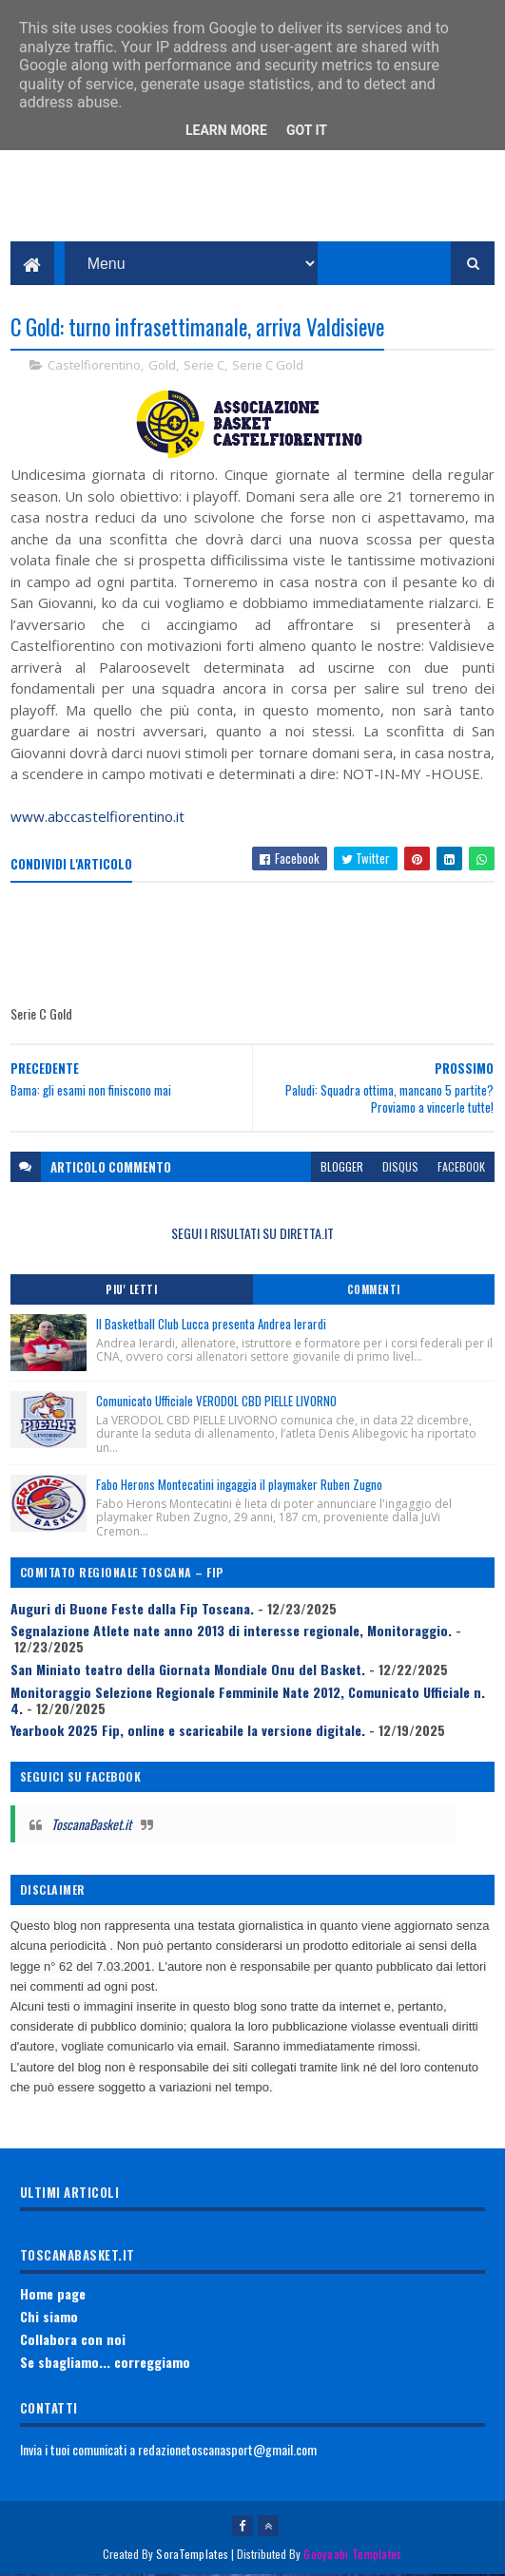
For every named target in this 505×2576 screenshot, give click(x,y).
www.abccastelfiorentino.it (97, 817)
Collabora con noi (73, 2340)
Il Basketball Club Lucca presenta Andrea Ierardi (211, 1324)
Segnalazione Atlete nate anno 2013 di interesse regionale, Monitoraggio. (231, 1631)
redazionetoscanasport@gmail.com (227, 2450)
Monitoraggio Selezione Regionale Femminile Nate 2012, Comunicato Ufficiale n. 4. (247, 1701)
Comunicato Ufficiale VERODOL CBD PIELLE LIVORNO (216, 1401)
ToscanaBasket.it (91, 1825)
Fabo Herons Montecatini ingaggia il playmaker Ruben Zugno (239, 1485)
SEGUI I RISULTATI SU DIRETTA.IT (252, 1234)
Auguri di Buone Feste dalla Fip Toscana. (132, 1609)
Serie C (204, 365)
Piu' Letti (131, 1290)
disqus (400, 1167)
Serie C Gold (267, 365)
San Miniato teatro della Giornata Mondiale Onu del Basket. (187, 1670)
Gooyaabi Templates (352, 2555)
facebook (461, 1167)
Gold (162, 365)
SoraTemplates (192, 2555)
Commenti (373, 1290)
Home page (53, 2294)
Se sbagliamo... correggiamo (105, 2363)
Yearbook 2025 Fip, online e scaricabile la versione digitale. (187, 1731)
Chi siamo (49, 2317)
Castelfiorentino (94, 365)
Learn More (226, 130)
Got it (306, 130)
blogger (341, 1167)
